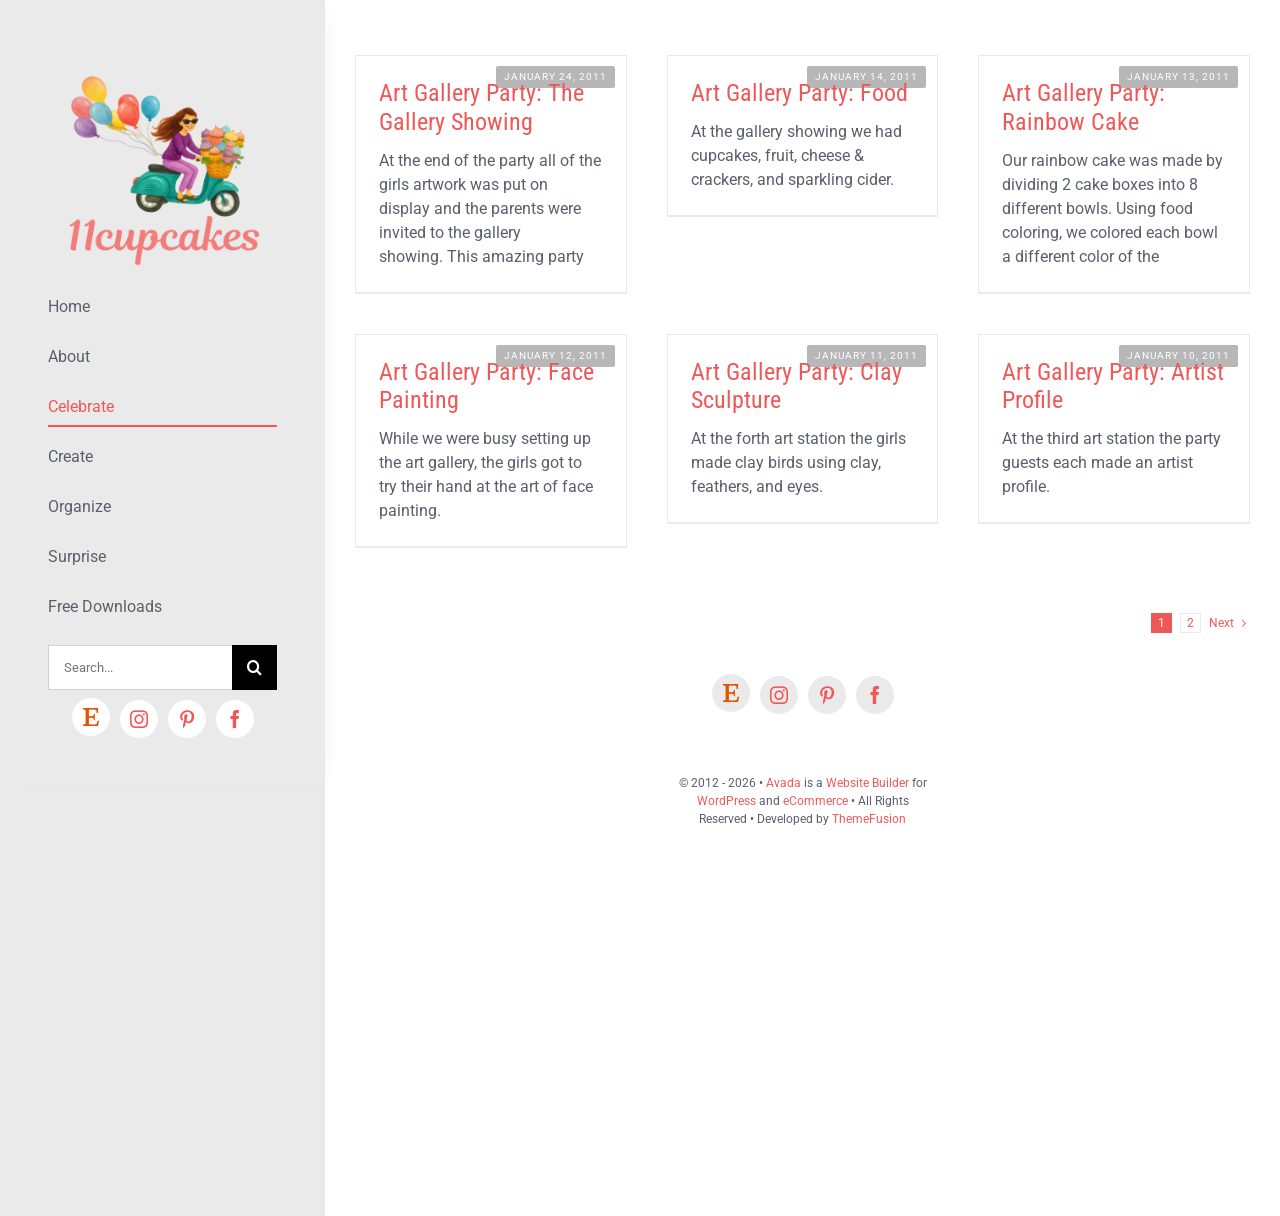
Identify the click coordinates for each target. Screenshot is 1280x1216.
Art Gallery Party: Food (799, 93)
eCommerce (815, 801)
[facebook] (235, 719)
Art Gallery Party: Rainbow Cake (1083, 107)
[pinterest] (187, 719)
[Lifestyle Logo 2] (162, 67)
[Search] (254, 667)
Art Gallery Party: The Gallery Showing (481, 107)
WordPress (726, 801)
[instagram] (139, 719)
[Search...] (140, 667)
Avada (783, 783)
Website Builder (867, 783)
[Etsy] (91, 717)
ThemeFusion (869, 819)
